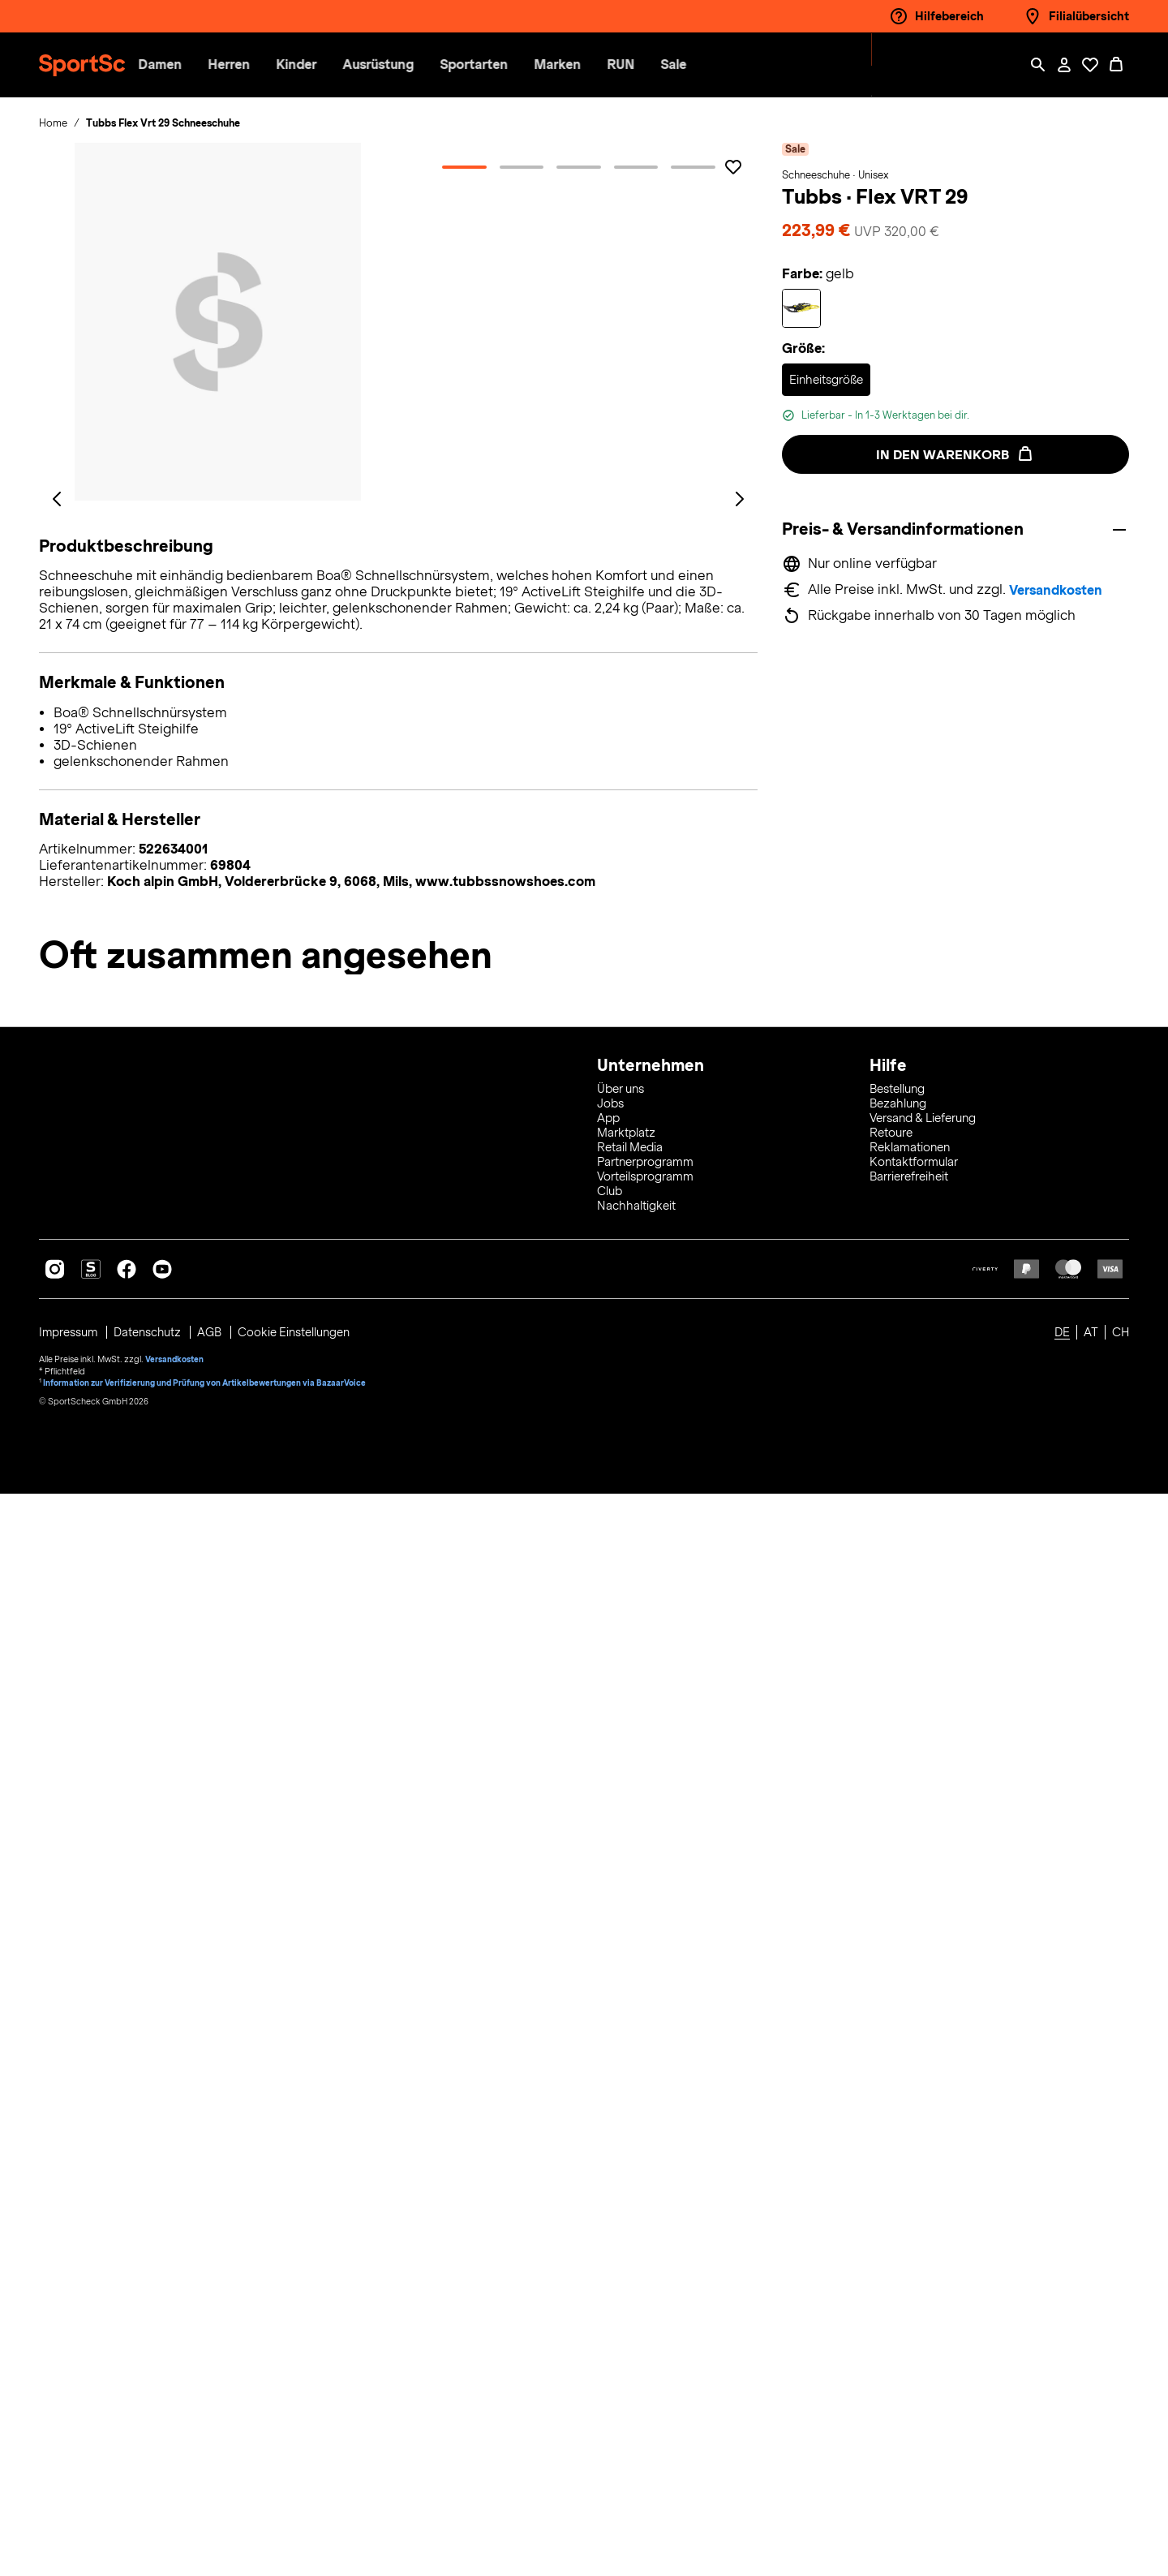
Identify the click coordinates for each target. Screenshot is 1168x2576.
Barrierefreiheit (909, 2258)
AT (1091, 2414)
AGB (213, 2414)
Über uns (620, 2171)
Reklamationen (910, 2229)
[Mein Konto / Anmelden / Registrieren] (1064, 65)
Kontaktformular (914, 2244)
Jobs (610, 2185)
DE (1062, 2414)
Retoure (891, 2214)
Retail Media (630, 2229)
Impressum (70, 2414)
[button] (262, 65)
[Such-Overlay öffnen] (1038, 65)
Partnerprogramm (645, 2244)
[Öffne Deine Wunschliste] (1090, 65)
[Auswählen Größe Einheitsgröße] (826, 379)
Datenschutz (150, 2414)
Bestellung (897, 2171)
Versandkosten (1058, 590)
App (608, 2200)
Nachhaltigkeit (636, 2287)
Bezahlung (898, 2185)
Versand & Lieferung (923, 2200)
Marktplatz (626, 2214)
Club (609, 2273)
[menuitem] (275, 65)
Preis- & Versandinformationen (906, 528)
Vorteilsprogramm (645, 2258)
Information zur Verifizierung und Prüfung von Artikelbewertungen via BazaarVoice (206, 2463)
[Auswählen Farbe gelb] (801, 308)
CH (1120, 2414)
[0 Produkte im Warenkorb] (1116, 65)
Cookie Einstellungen (297, 2414)
